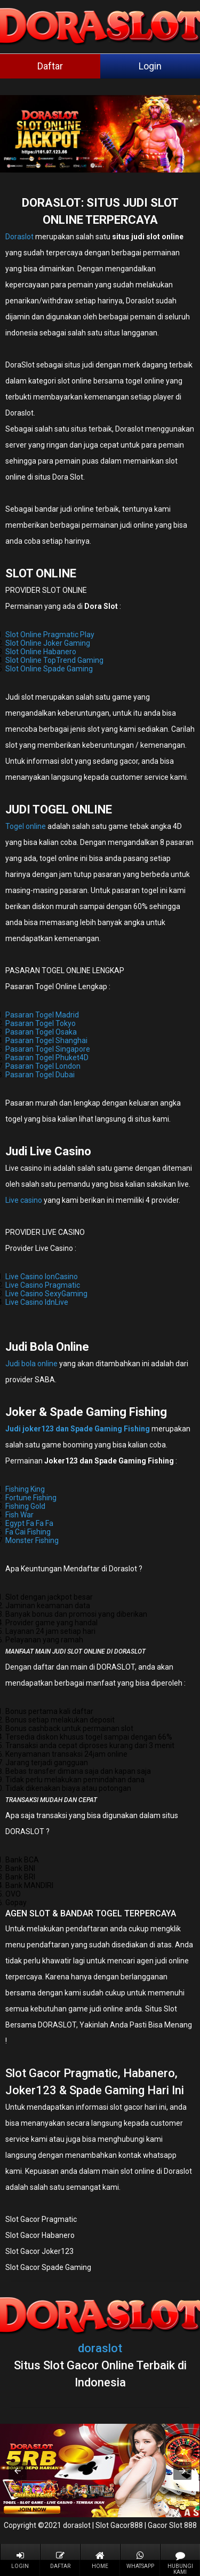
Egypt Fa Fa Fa (29, 1523)
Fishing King (25, 1489)
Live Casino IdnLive (36, 1302)
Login (150, 66)
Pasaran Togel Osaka (41, 1032)
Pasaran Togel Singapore (47, 1049)
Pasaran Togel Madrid (42, 1015)
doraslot (100, 2348)
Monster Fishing (32, 1540)
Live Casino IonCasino (41, 1276)
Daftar (50, 66)
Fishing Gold (25, 1506)
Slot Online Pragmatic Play (49, 634)
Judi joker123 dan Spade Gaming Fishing (77, 1428)
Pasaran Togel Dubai (40, 1074)
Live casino (23, 1200)
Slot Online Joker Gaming (47, 643)
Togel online (25, 826)
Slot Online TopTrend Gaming (54, 660)
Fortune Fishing (31, 1497)
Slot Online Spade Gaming (49, 668)
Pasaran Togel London (43, 1066)
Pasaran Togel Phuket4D (47, 1057)
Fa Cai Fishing (28, 1532)
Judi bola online (31, 1363)
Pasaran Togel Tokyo (40, 1023)
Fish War (19, 1514)
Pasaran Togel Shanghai (46, 1040)
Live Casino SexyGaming (46, 1293)
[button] (18, 2471)
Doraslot (19, 236)
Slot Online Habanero (40, 651)
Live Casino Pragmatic (42, 1285)
